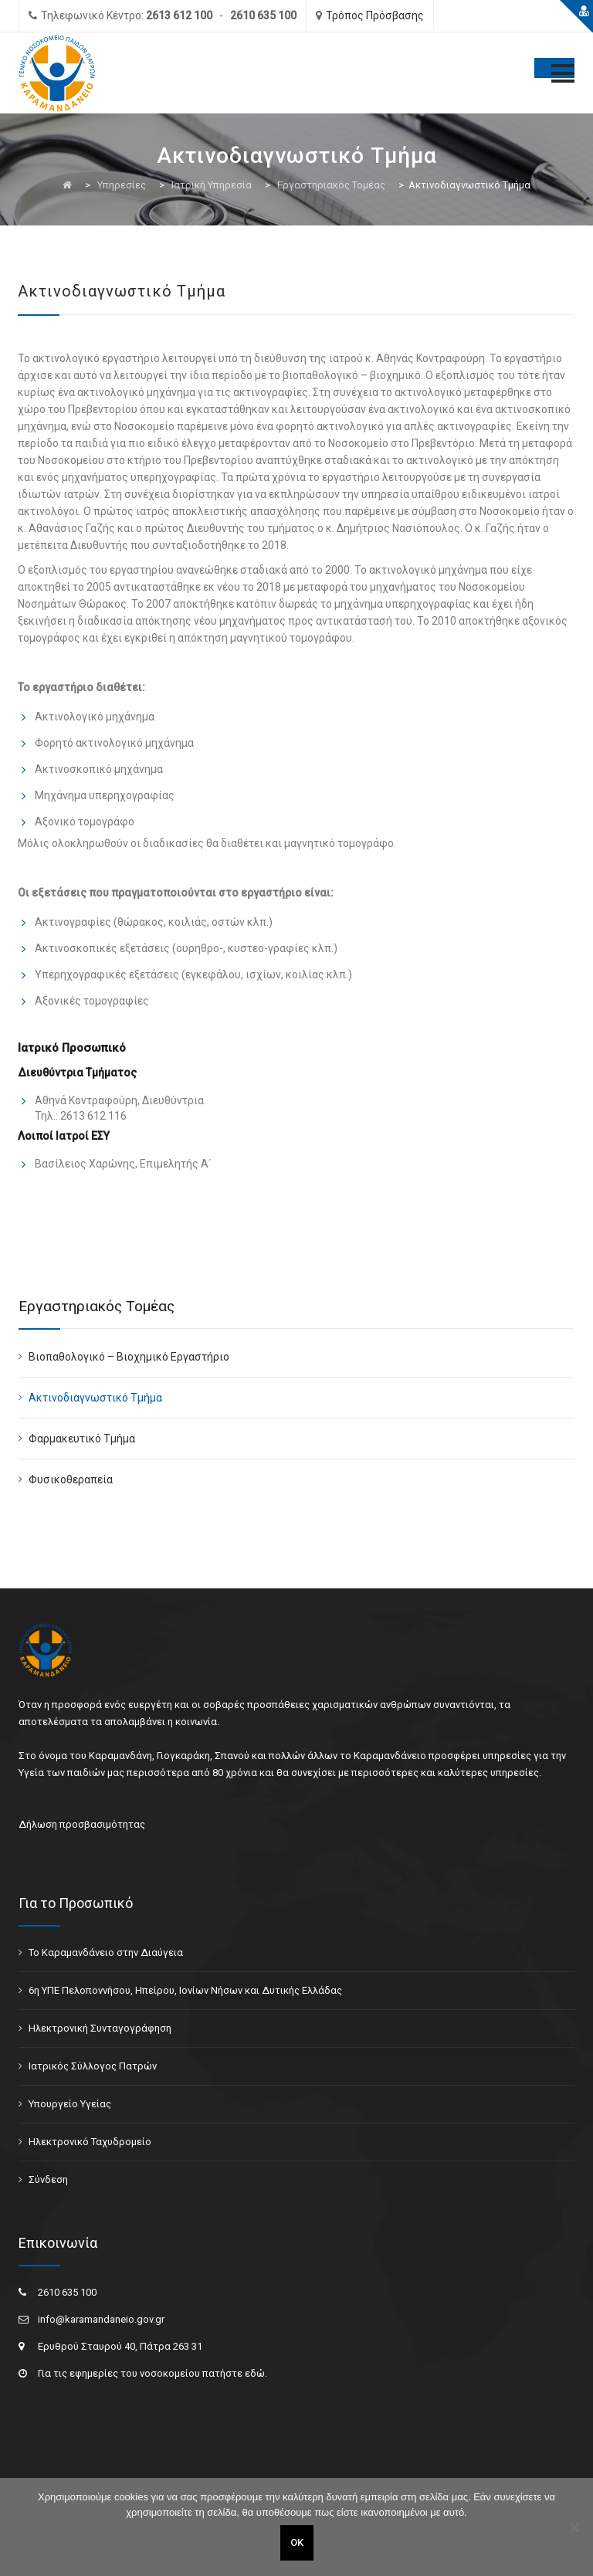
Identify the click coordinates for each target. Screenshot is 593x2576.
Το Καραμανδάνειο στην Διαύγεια (106, 1952)
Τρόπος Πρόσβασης (375, 15)
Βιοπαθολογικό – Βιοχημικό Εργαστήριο (129, 1357)
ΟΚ (296, 2542)
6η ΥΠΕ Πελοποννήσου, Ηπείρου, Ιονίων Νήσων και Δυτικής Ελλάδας (185, 1990)
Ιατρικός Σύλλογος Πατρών (93, 2066)
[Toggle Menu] (554, 68)
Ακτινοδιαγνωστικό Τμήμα (95, 1397)
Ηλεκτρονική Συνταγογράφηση (100, 2028)
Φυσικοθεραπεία (71, 1479)
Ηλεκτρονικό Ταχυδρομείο (90, 2141)
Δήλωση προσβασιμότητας (82, 1824)
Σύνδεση (48, 2179)
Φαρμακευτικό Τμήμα (82, 1438)
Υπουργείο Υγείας (70, 2104)
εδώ (255, 2373)
